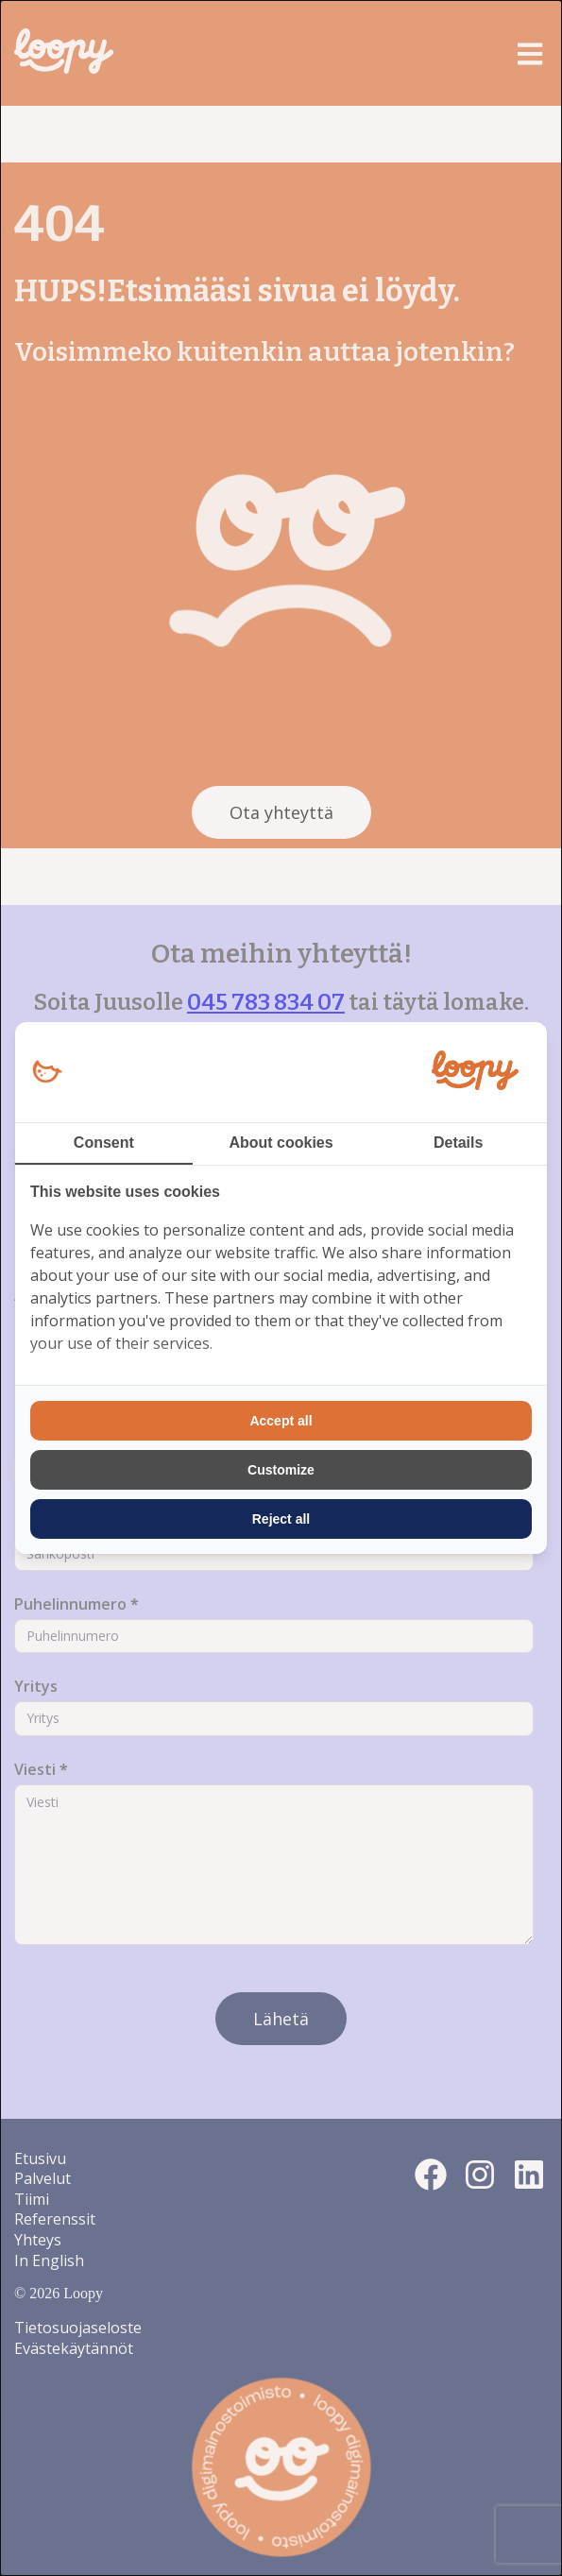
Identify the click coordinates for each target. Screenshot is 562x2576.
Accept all (280, 1420)
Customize (281, 1469)
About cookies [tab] (280, 1142)
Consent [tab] (104, 1142)
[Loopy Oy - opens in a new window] (46, 1072)
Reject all (281, 1519)
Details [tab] (458, 1142)
